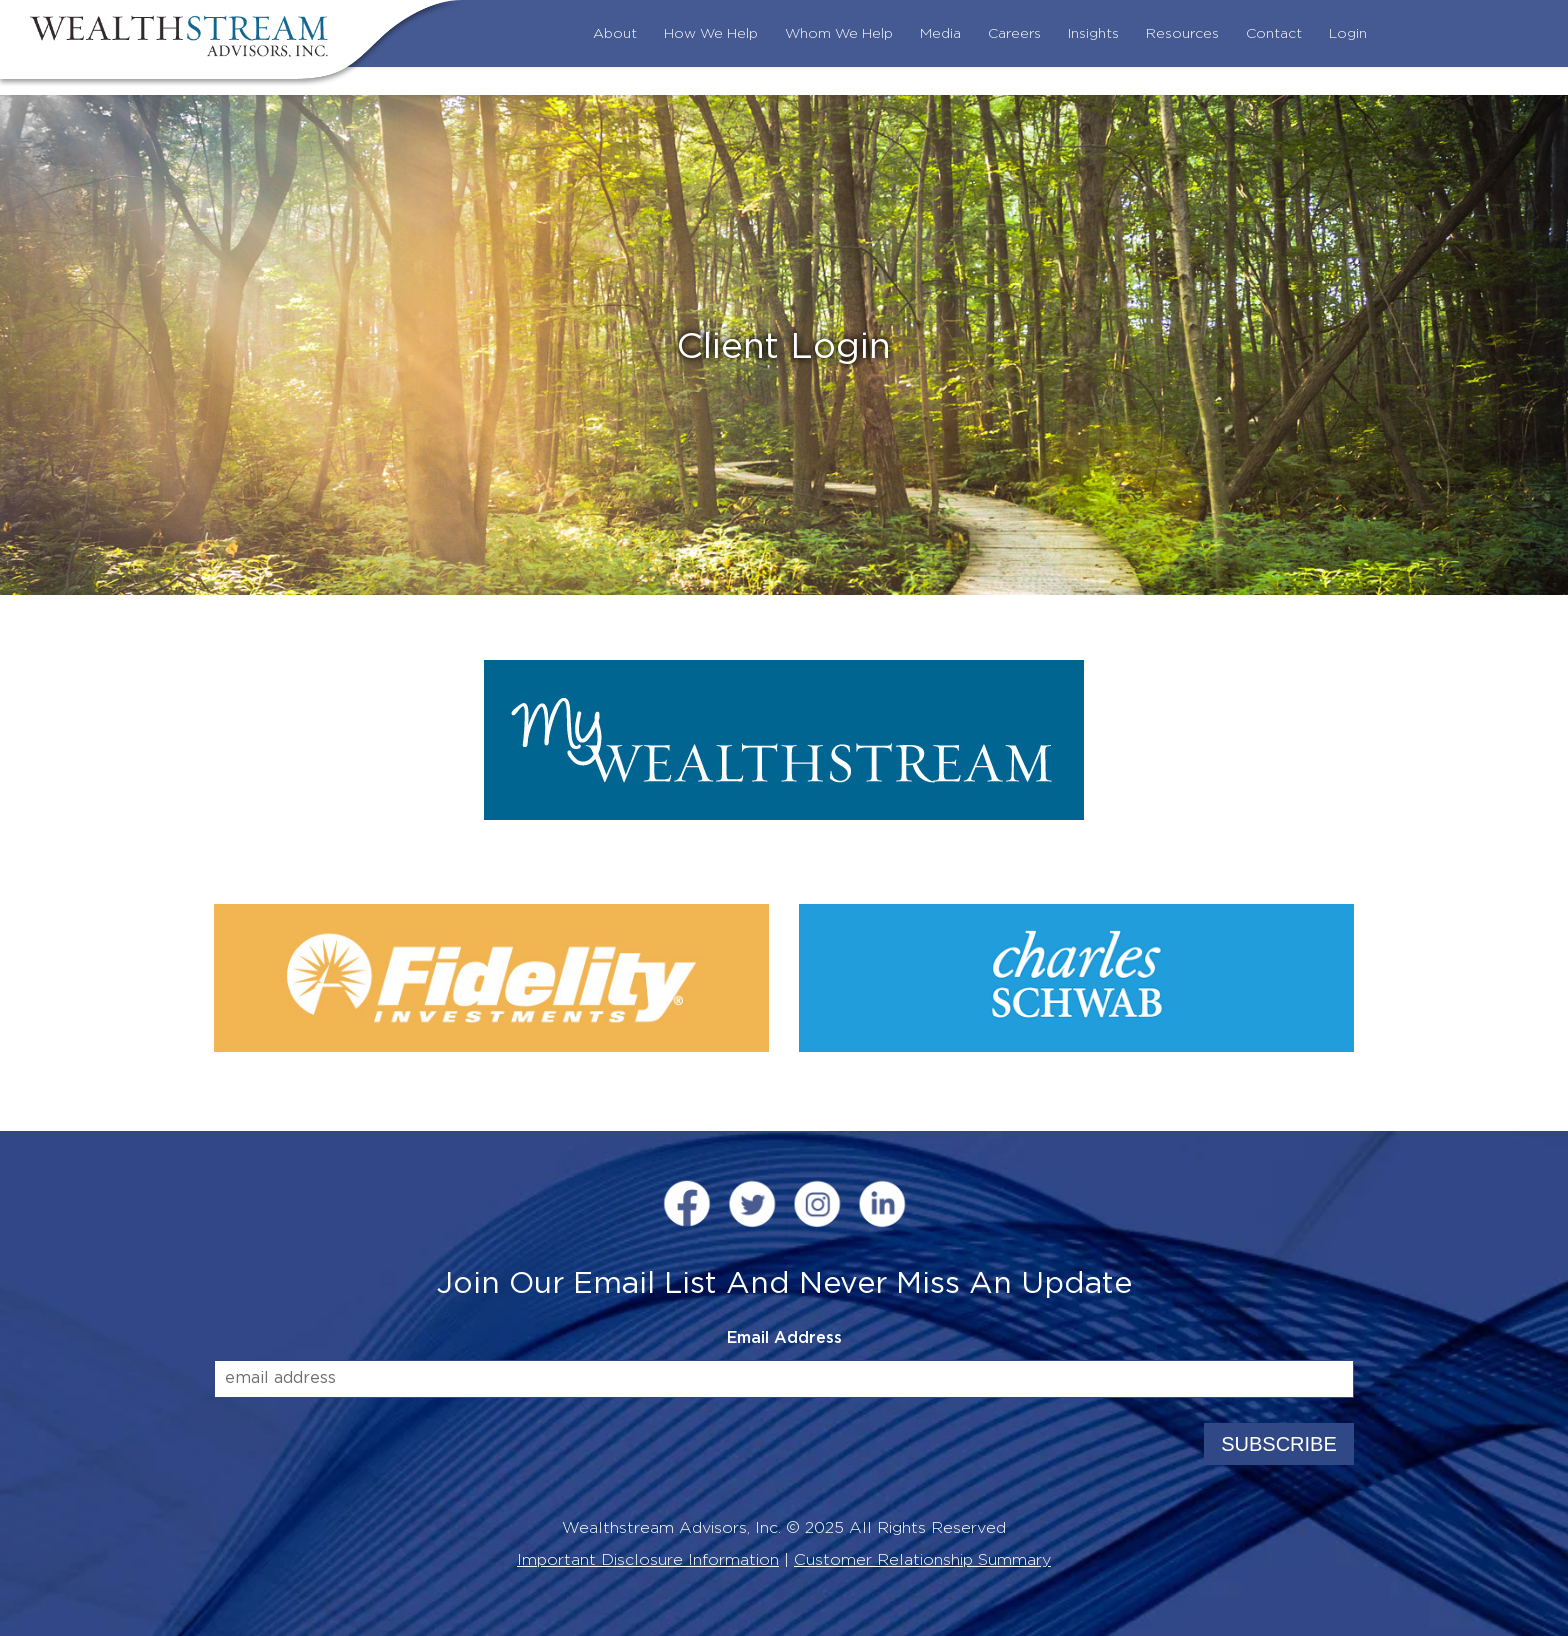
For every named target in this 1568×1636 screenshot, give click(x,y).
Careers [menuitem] (1014, 34)
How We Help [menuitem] (711, 34)
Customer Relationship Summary (922, 1560)
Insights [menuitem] (1093, 34)
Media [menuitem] (940, 34)
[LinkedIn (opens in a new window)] (882, 1206)
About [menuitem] (615, 34)
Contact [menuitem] (1274, 34)
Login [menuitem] (1348, 34)
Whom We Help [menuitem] (839, 34)
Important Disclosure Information (648, 1560)
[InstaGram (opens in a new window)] (817, 1206)
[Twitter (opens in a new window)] (752, 1206)
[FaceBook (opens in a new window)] (687, 1206)
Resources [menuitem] (1182, 34)
